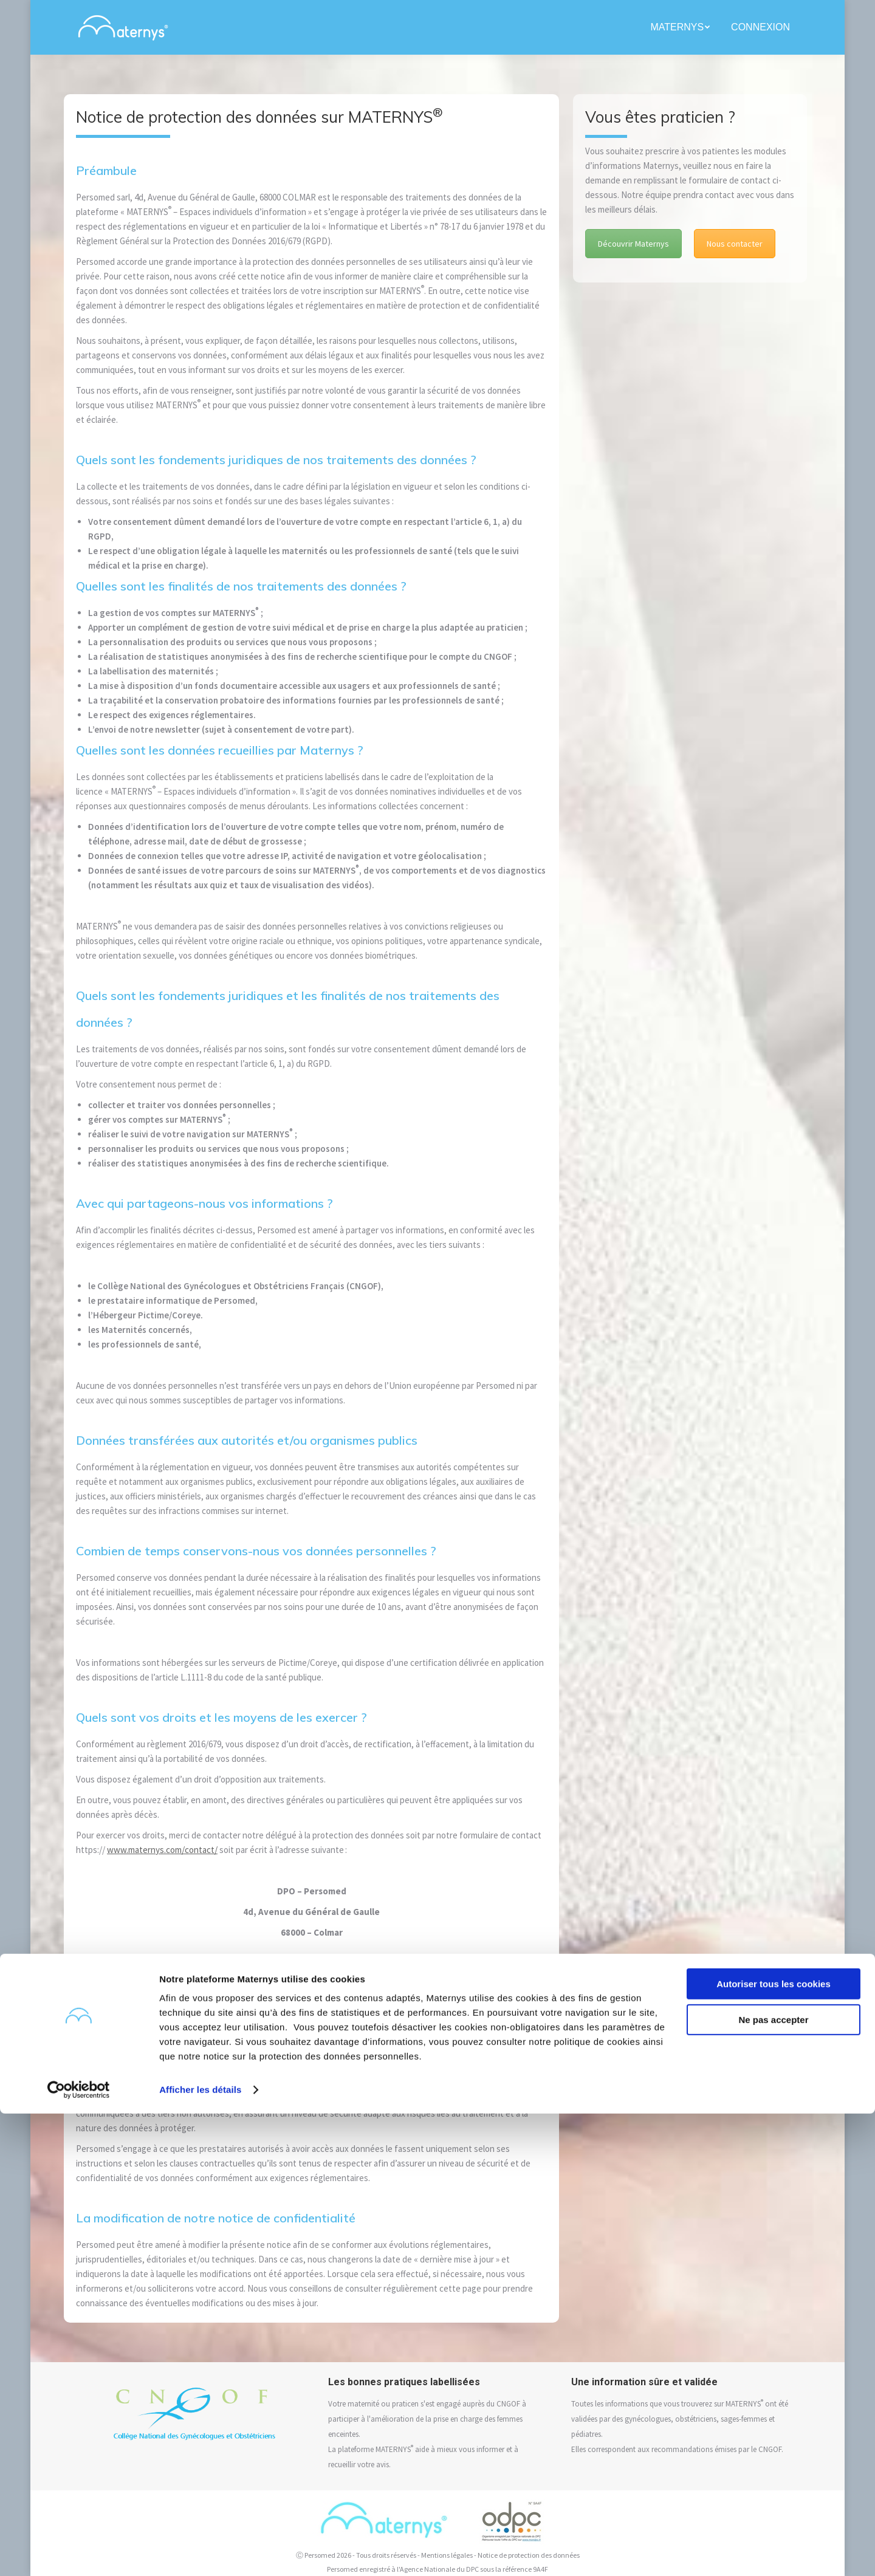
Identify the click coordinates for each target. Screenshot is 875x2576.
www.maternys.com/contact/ (162, 1849)
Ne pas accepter (773, 2481)
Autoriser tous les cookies (773, 2446)
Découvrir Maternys (633, 243)
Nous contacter (735, 243)
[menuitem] (681, 27)
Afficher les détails (200, 2552)
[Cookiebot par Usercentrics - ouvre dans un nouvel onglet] (79, 2552)
